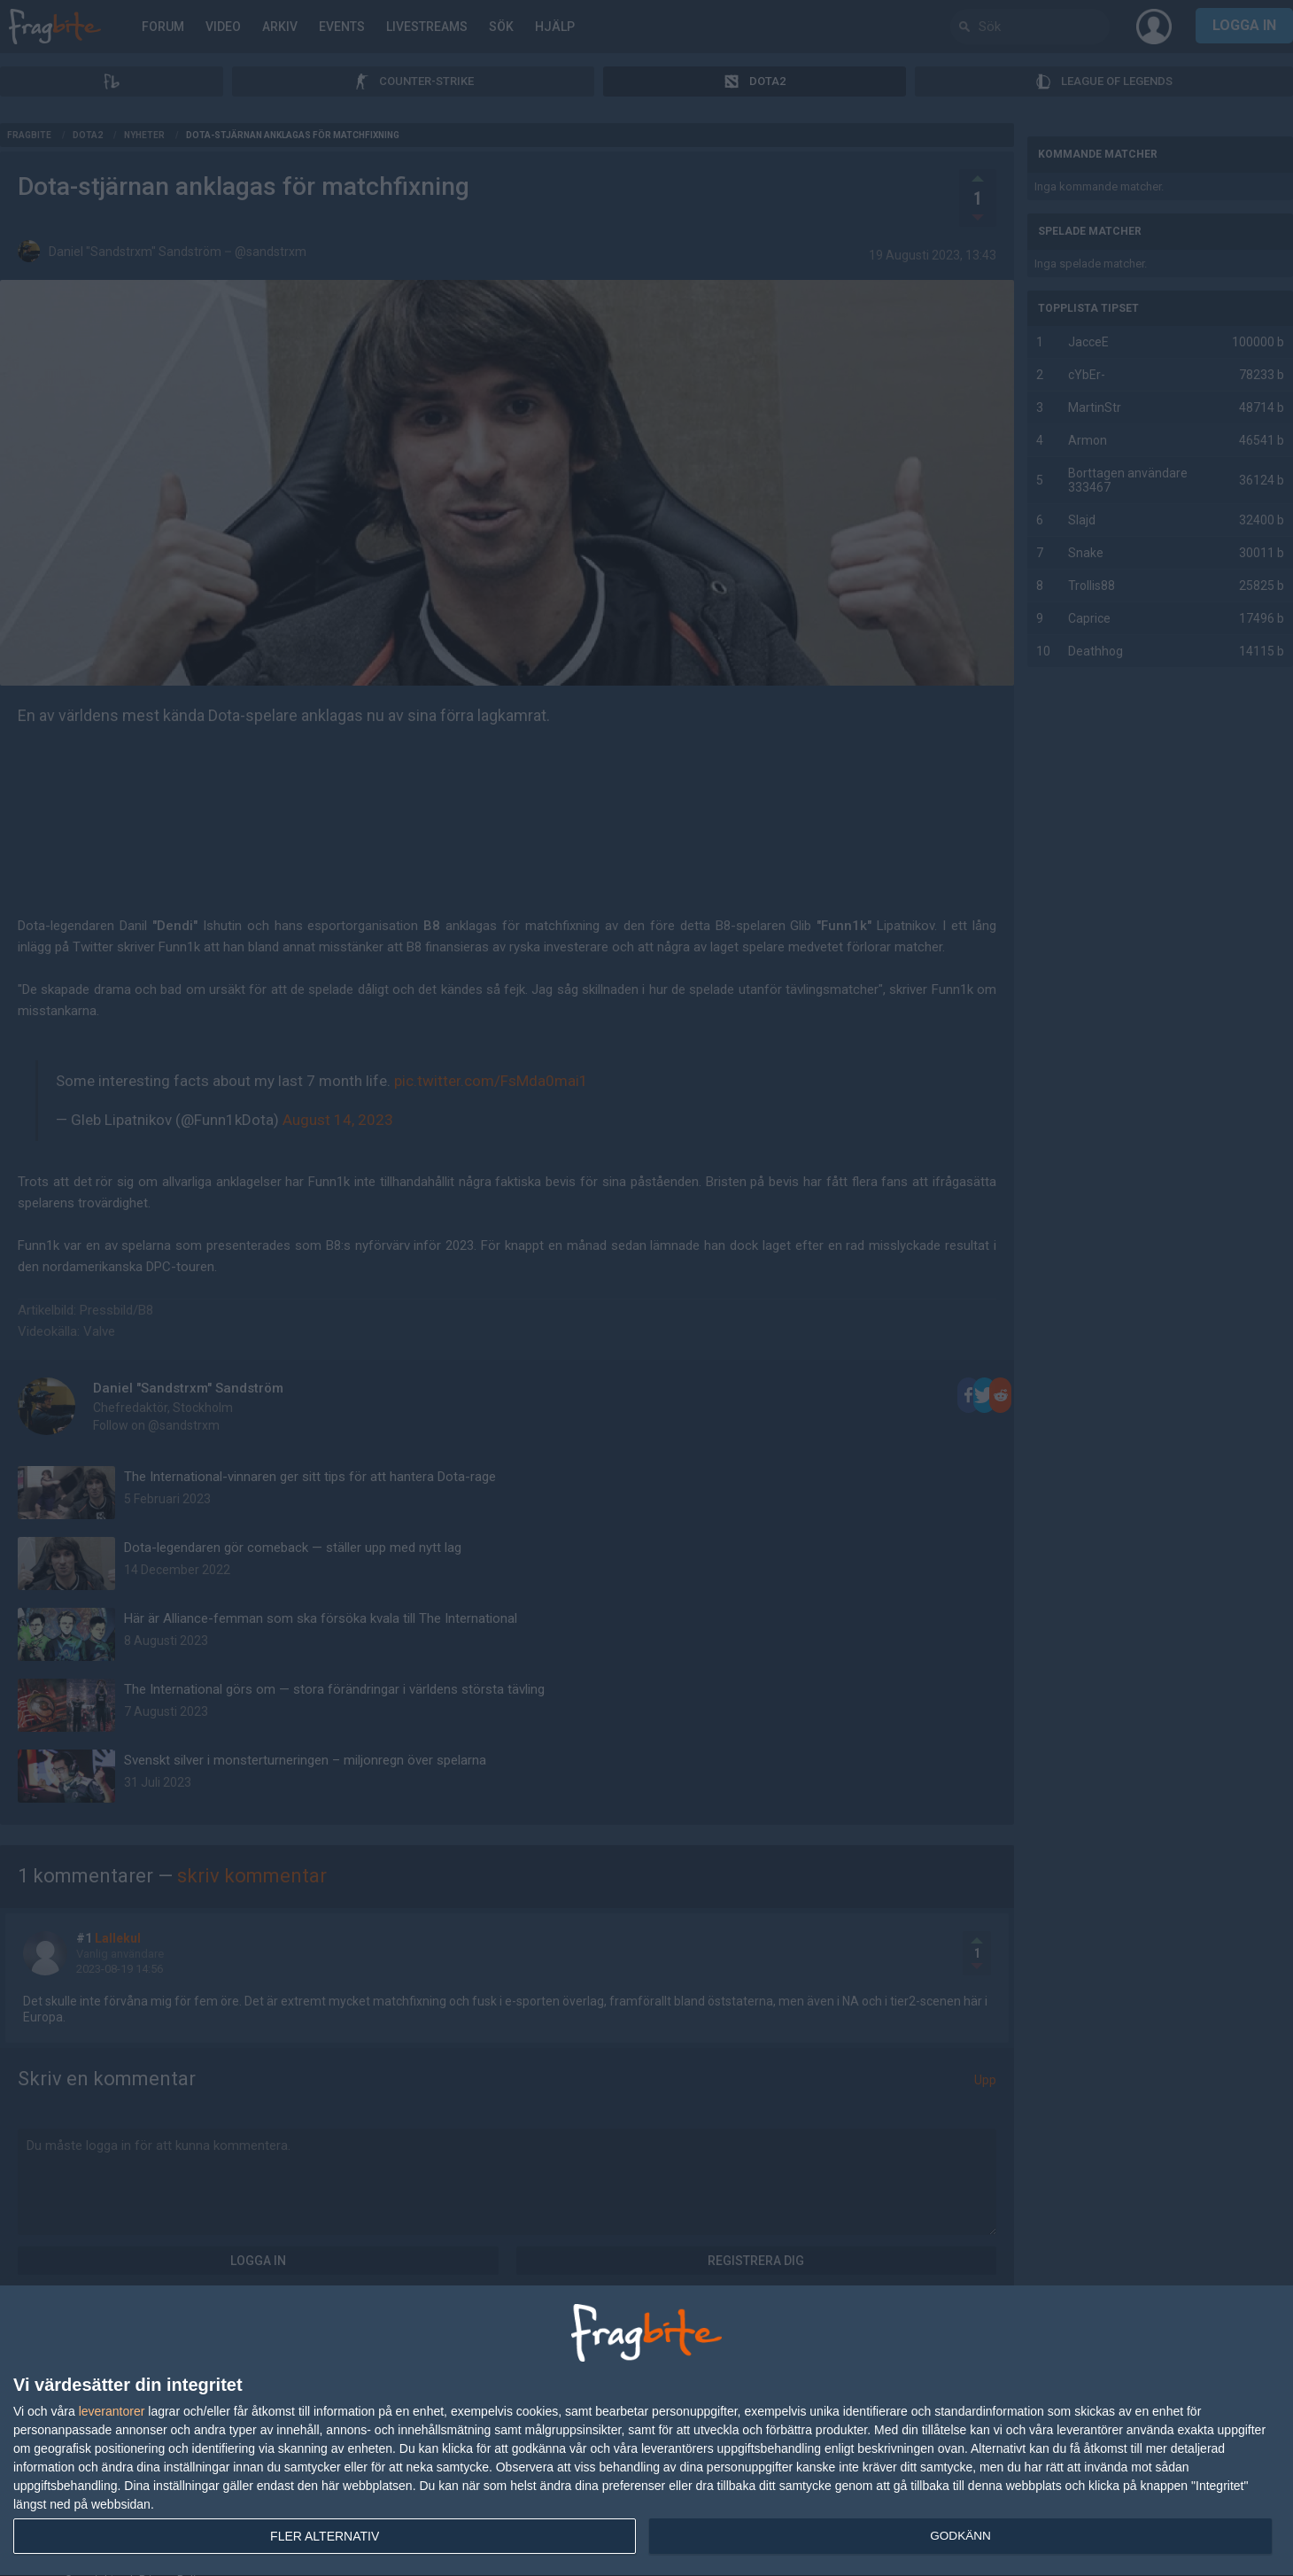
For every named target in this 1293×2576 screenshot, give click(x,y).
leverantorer (112, 2411)
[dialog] (646, 2431)
